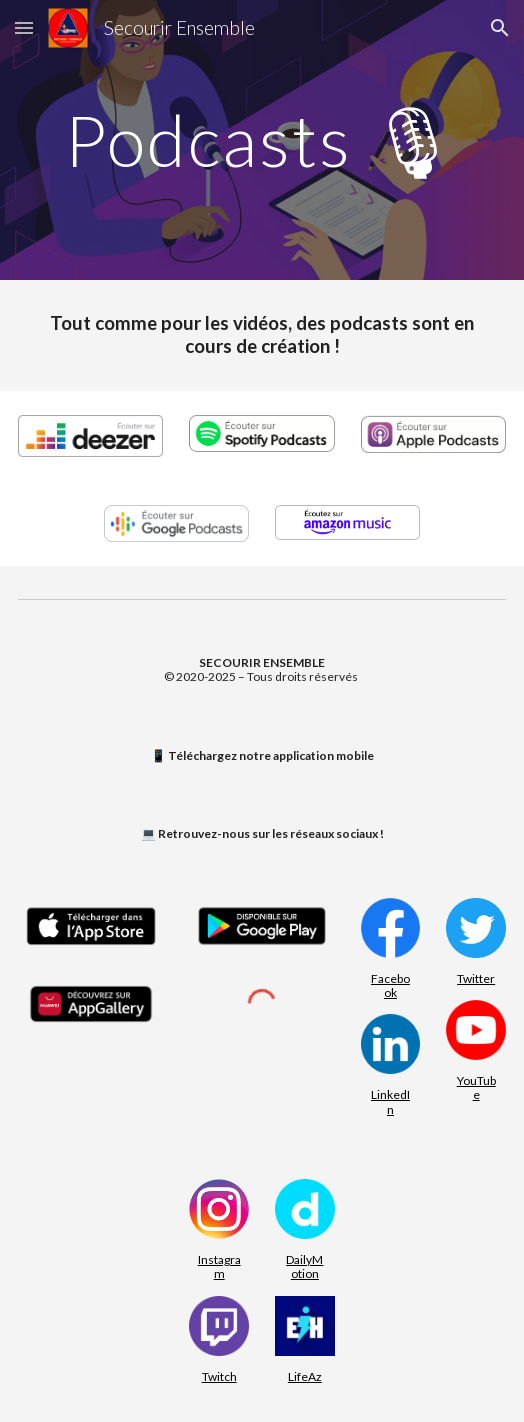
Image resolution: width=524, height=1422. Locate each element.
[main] (262, 140)
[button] (24, 27)
